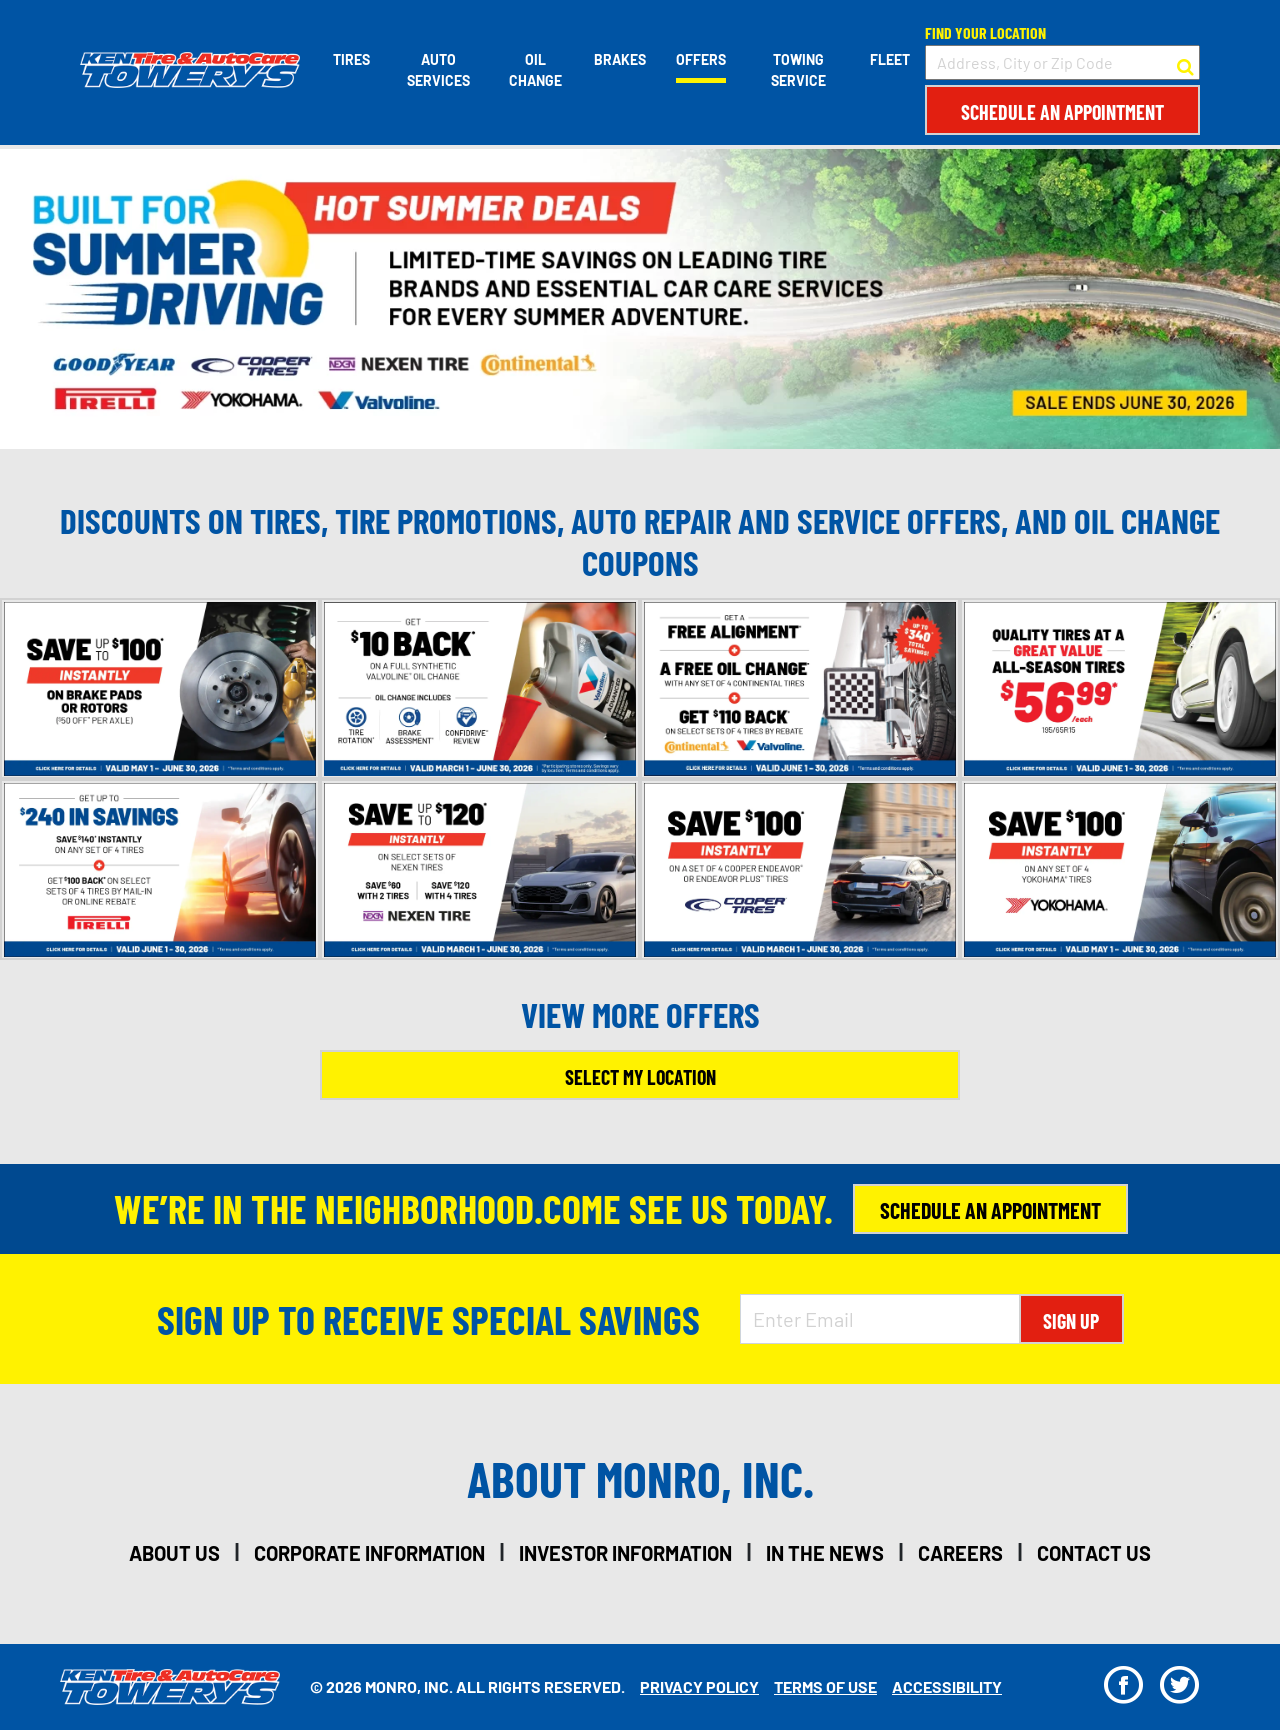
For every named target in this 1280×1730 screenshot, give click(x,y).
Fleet (890, 59)
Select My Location (640, 1077)
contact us (1094, 1553)
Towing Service (798, 70)
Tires (351, 59)
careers (960, 1553)
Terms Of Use (825, 1686)
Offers (701, 59)
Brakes (620, 59)
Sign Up (1071, 1321)
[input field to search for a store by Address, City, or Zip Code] (1062, 62)
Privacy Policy (699, 1686)
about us (174, 1553)
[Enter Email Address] (880, 1319)
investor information (625, 1553)
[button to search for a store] (1185, 63)
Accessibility (947, 1686)
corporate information (369, 1553)
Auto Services (438, 70)
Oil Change (535, 70)
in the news (825, 1553)
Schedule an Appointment (1062, 112)
